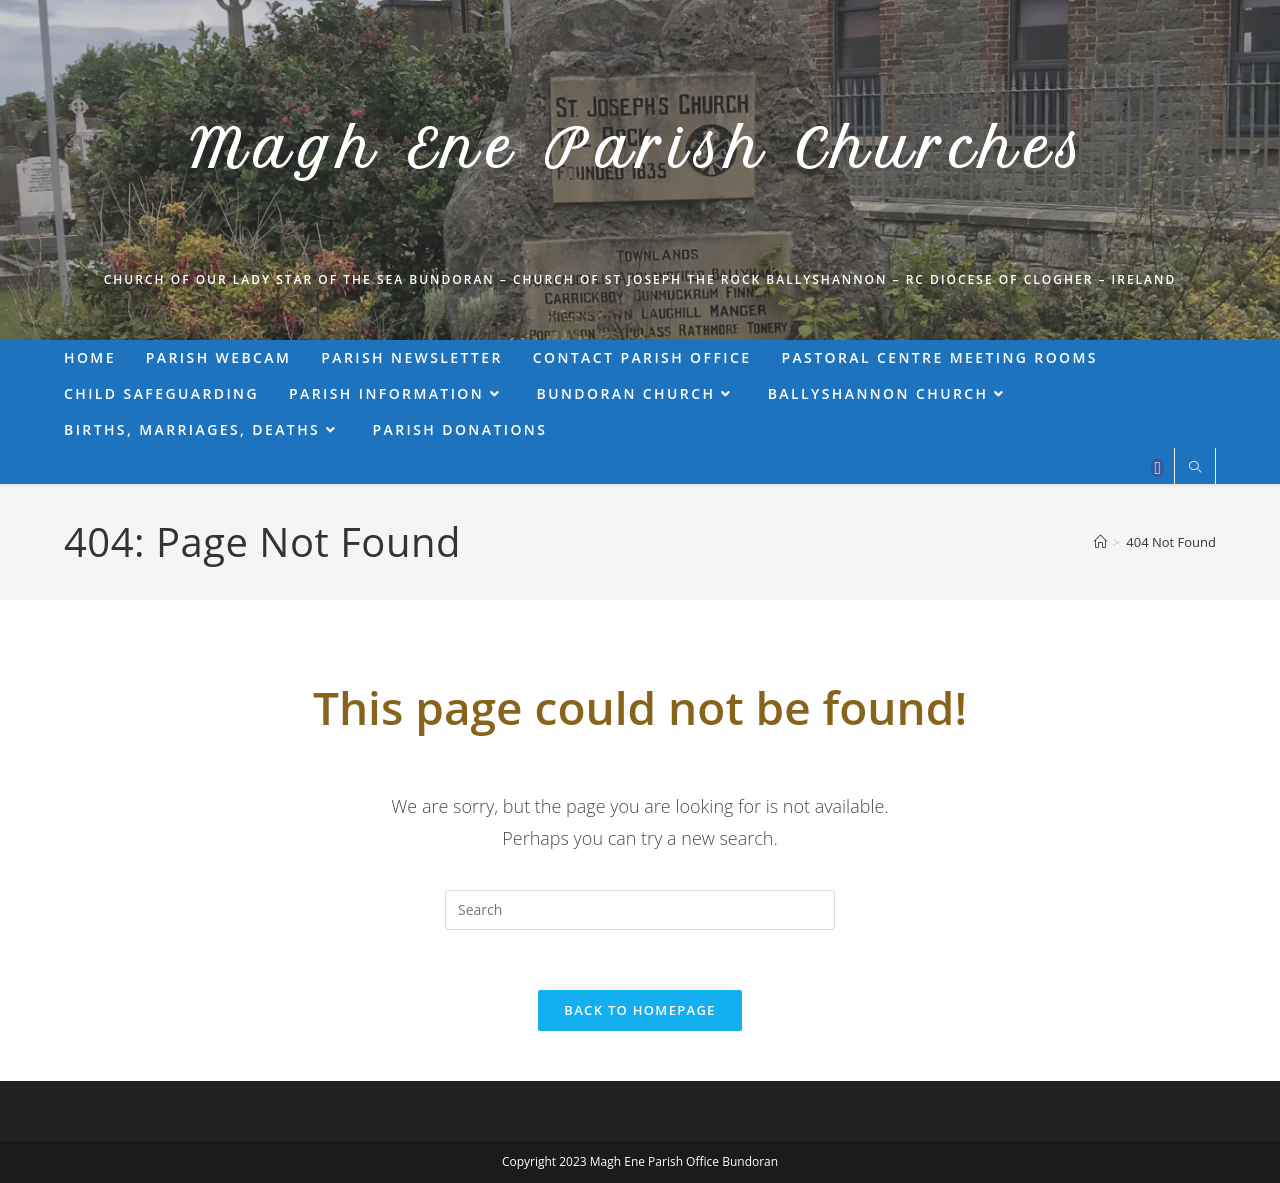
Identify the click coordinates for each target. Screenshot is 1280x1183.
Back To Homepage (639, 1010)
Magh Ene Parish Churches (640, 149)
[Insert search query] (640, 910)
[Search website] (1195, 468)
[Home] (1100, 542)
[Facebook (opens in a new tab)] (1157, 467)
